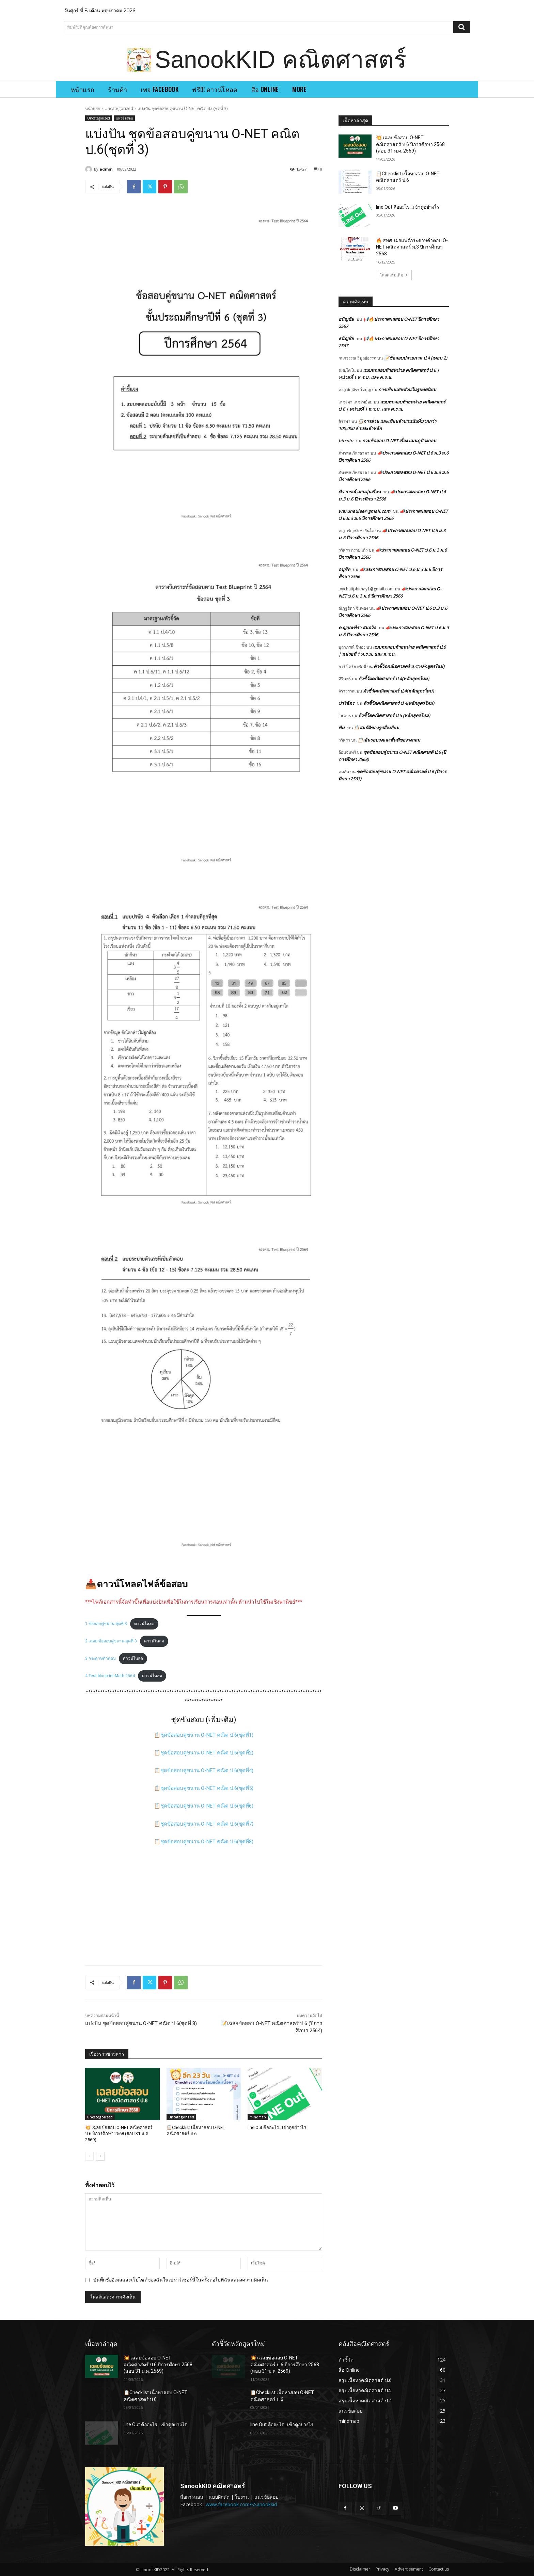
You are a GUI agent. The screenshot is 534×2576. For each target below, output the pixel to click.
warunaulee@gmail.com (364, 511)
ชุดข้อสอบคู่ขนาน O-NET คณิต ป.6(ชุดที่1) (206, 1735)
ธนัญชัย (346, 319)
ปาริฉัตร (346, 703)
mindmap (258, 2117)
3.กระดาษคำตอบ (100, 1658)
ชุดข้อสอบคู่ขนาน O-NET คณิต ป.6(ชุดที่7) (206, 1824)
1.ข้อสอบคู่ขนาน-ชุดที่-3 (106, 1623)
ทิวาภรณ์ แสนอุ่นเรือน (360, 492)
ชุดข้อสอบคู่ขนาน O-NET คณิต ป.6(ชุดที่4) (206, 1770)
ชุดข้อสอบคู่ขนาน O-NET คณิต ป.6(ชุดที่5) (206, 1788)
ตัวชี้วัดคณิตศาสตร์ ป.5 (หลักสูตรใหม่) (394, 715)
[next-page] (100, 2156)
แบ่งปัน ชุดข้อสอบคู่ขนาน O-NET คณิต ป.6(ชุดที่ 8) (141, 2023)
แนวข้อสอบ (124, 118)
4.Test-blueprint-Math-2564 (110, 1675)
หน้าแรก (92, 108)
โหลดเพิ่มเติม (394, 275)
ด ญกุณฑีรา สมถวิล (357, 627)
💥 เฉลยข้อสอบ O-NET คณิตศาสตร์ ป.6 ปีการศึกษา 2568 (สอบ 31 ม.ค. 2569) (119, 2133)
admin (106, 169)
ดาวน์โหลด (144, 1623)
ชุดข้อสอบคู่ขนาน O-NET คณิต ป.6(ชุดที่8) (206, 1842)
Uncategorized (119, 108)
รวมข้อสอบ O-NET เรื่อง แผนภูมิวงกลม (399, 441)
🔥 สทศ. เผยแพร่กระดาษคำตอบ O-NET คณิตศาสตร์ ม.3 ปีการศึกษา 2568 (412, 247)
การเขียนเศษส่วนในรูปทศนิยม (407, 389)
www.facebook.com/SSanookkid (241, 2504)
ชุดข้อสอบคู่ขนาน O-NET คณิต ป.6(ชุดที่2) (206, 1753)
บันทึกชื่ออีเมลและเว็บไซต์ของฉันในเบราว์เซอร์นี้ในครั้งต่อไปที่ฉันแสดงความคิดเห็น (180, 2280)
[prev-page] (89, 2156)
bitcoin (346, 441)
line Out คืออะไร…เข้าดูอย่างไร (277, 2127)
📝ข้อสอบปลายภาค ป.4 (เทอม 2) (415, 358)
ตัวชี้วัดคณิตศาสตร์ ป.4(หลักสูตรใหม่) (409, 666)
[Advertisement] (203, 1902)
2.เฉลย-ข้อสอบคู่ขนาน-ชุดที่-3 (111, 1641)
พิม (342, 728)
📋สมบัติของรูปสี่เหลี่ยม (376, 728)
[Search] (461, 27)
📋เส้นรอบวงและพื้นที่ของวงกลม (389, 740)
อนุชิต (344, 569)
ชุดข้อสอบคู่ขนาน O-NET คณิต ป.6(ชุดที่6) (206, 1806)
